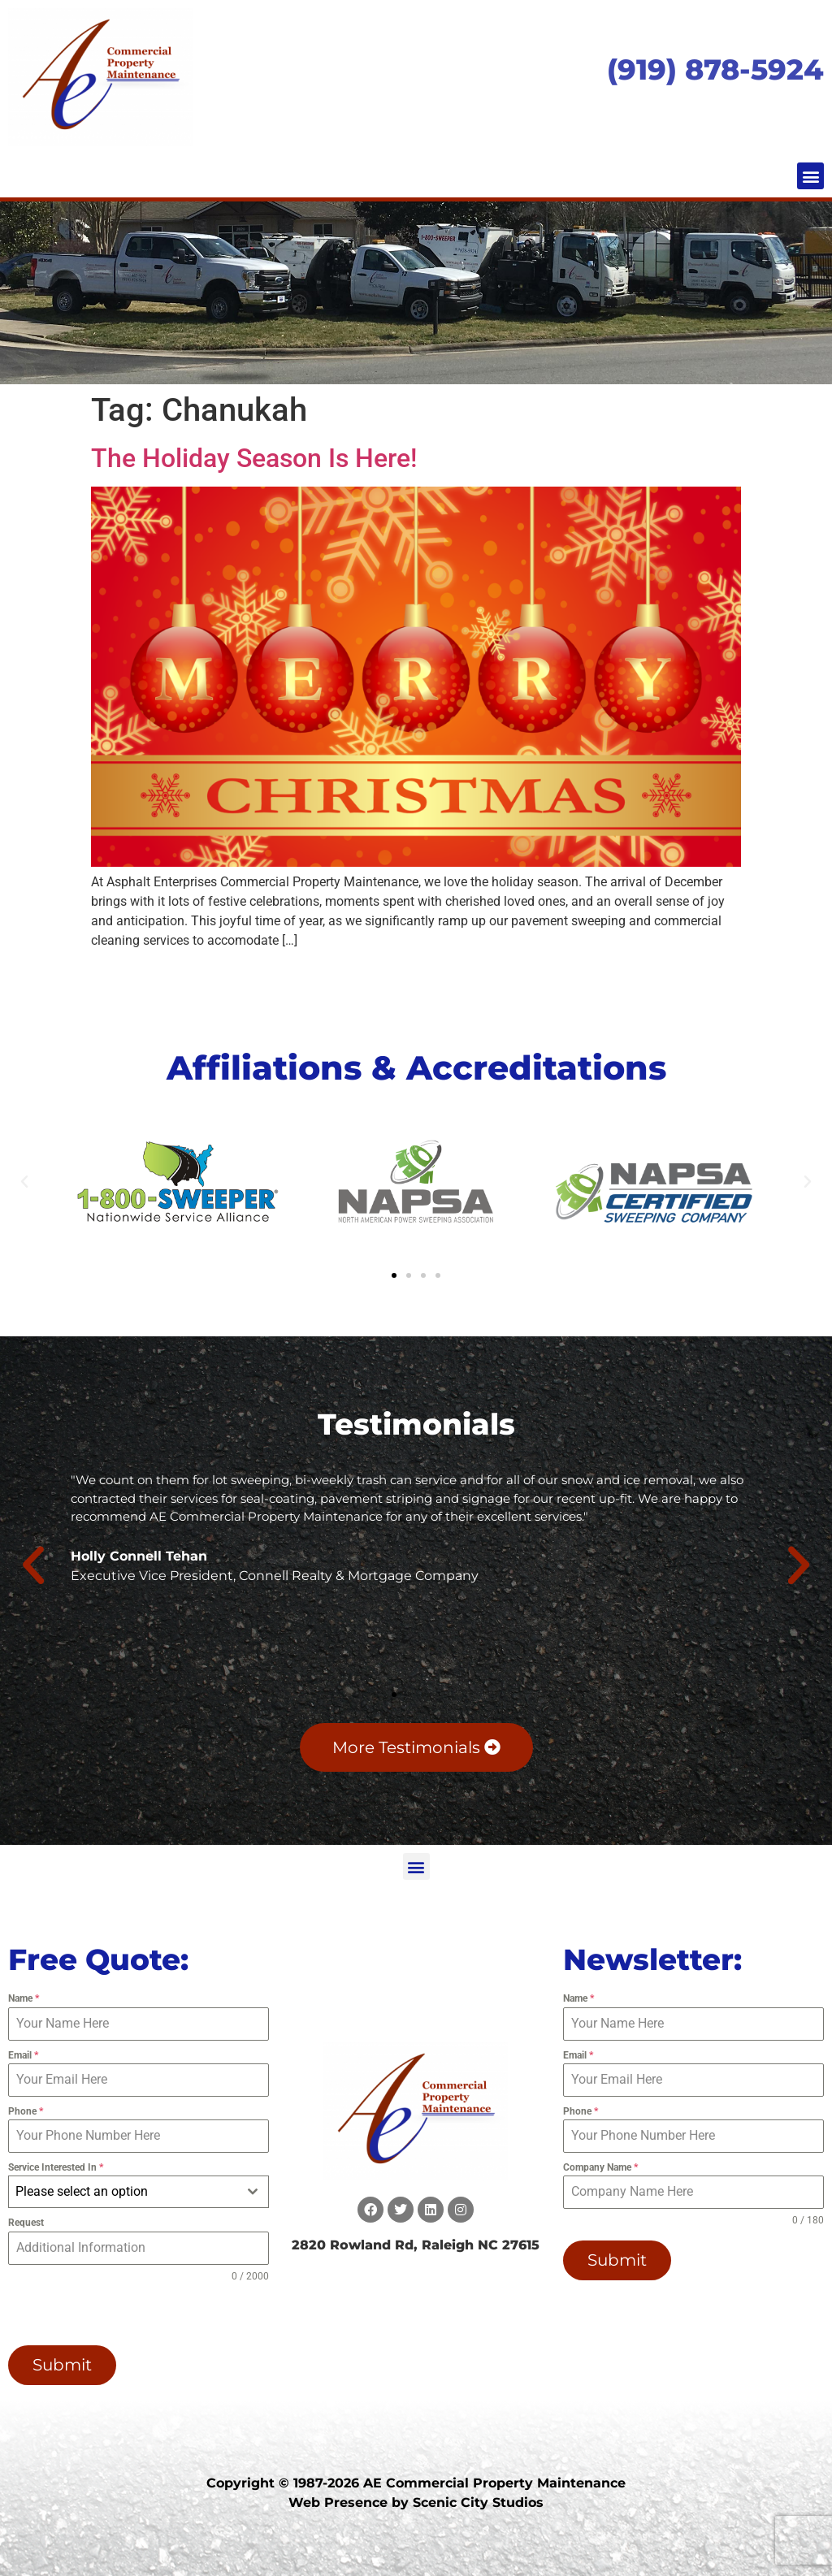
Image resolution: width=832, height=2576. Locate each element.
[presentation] (112, 2314)
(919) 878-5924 (715, 69)
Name (23, 1998)
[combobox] (138, 2192)
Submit (62, 2365)
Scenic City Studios (478, 2501)
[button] (810, 175)
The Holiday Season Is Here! (254, 458)
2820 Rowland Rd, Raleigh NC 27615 (416, 2245)
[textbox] (123, 2191)
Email (23, 2055)
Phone (25, 2111)
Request (26, 2222)
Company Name (600, 2167)
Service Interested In (55, 2167)
